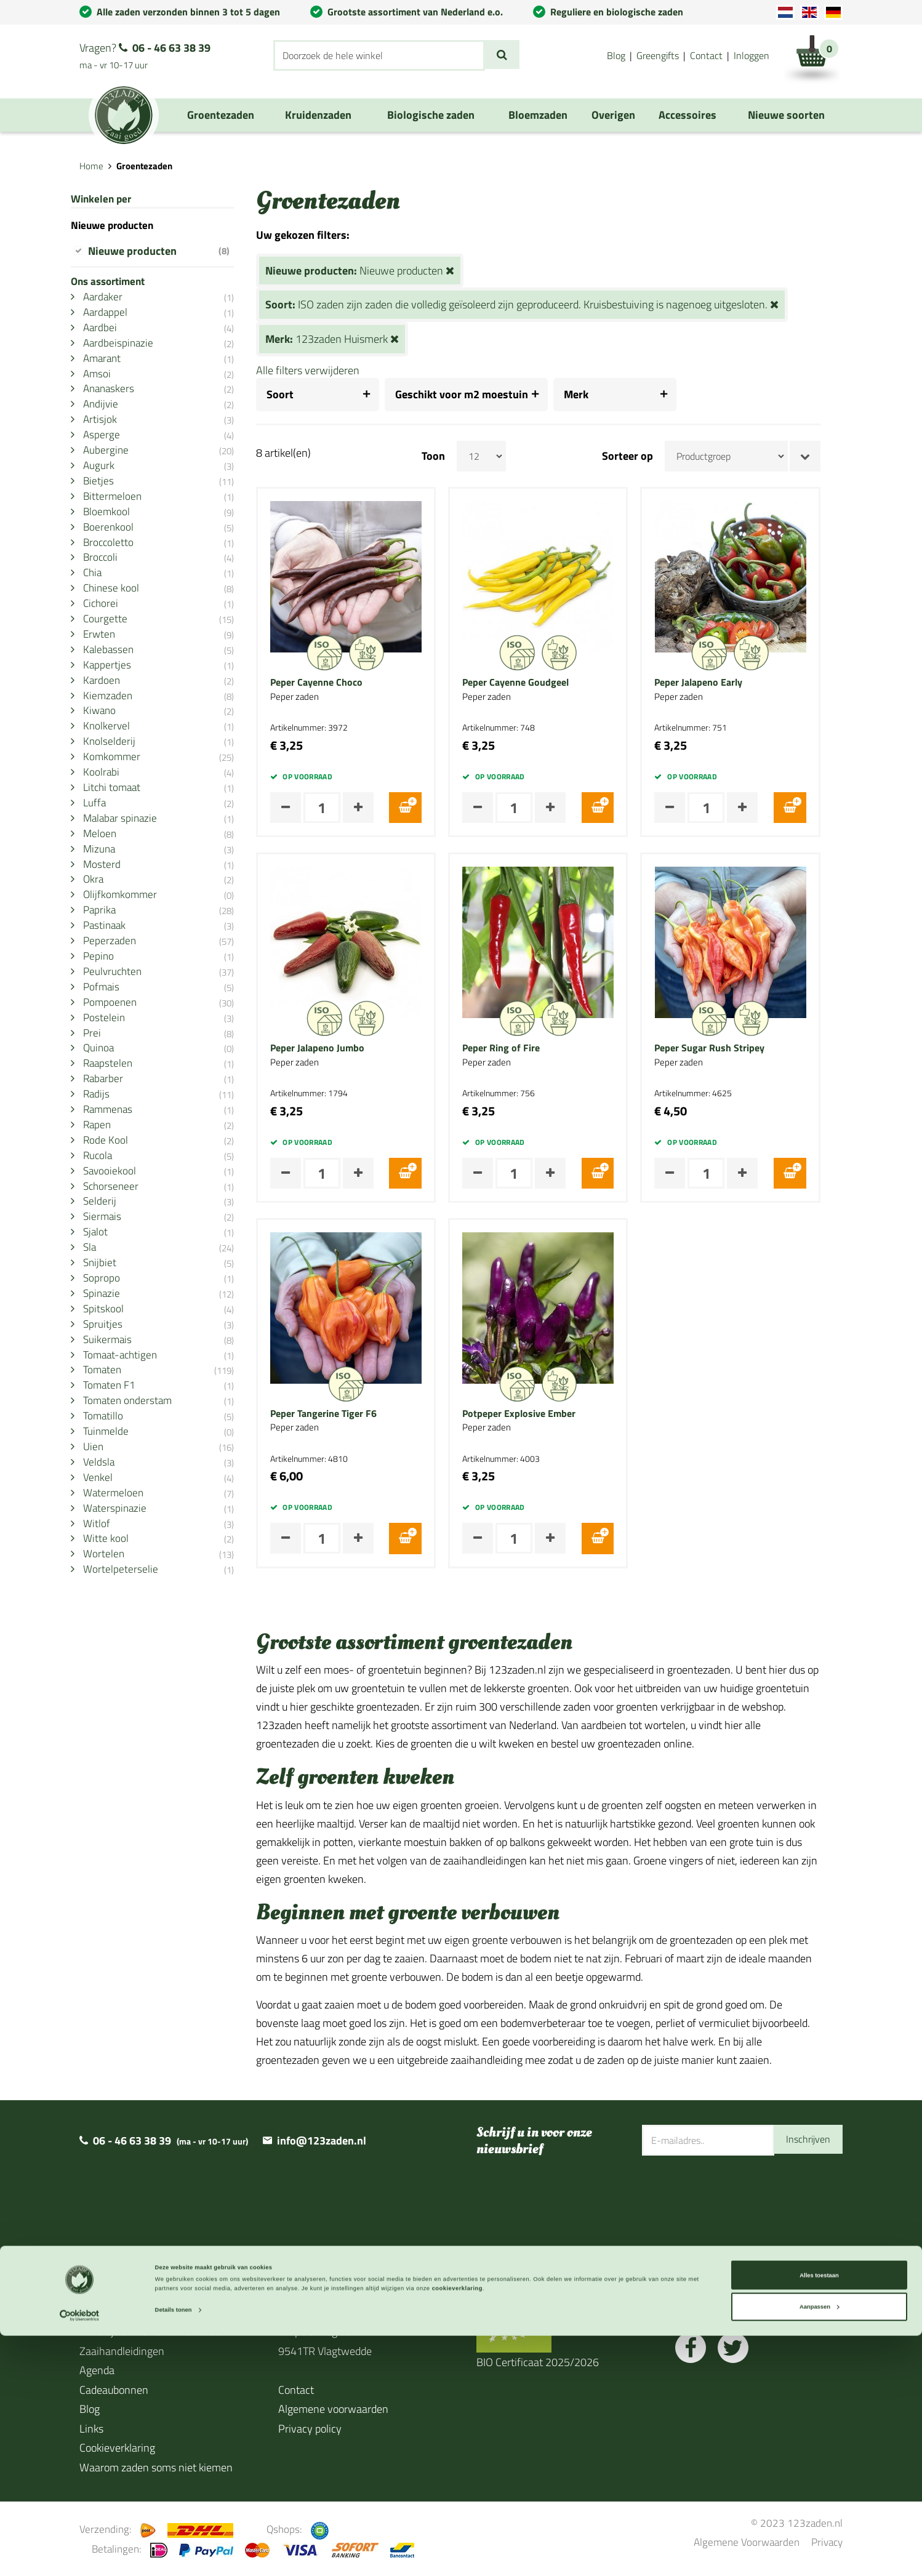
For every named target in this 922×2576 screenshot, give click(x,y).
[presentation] (735, 2196)
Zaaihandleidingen (121, 2351)
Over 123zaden (114, 2312)
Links (91, 2428)
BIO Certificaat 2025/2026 (537, 2362)
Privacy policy (310, 2428)
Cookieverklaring (117, 2447)
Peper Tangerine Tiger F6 (345, 1413)
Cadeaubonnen (113, 2389)
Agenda (96, 2370)
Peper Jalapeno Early (720, 682)
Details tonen (173, 2550)
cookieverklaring (457, 2529)
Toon (455, 456)
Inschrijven (805, 2140)
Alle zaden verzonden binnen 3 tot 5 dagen (188, 11)
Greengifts (657, 55)
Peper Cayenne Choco (338, 682)
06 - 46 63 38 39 (171, 47)
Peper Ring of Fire (523, 1048)
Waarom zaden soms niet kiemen (156, 2467)
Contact (706, 55)
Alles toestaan (819, 2515)
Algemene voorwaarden (333, 2409)
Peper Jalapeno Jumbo (339, 1048)
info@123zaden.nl (321, 2140)
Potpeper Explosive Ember (541, 1413)
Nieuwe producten (170, 251)
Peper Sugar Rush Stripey (731, 1048)
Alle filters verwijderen (330, 370)
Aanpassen (820, 2547)
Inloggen (751, 55)
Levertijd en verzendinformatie (150, 2331)
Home (91, 166)
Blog (616, 55)
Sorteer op (649, 456)
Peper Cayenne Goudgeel (537, 682)
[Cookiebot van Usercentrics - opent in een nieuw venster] (80, 2555)
